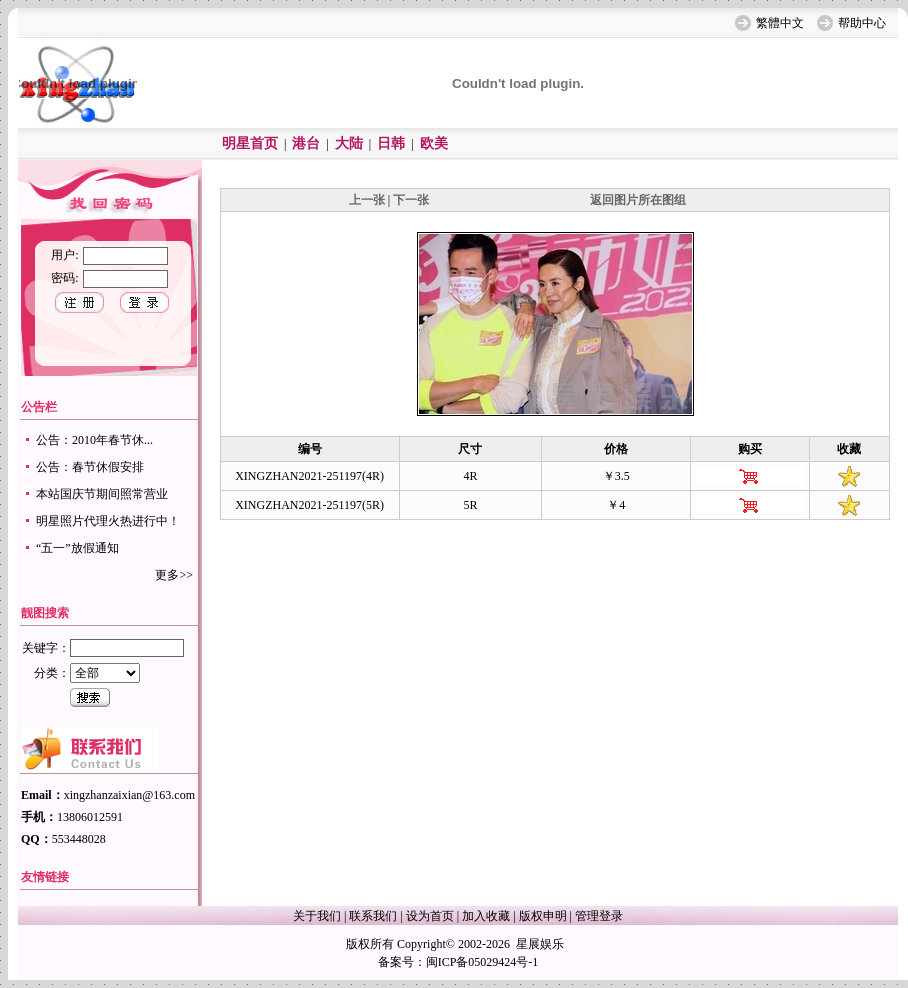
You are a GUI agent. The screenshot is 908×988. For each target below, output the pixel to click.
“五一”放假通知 (77, 548)
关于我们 (317, 916)
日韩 (391, 143)
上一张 (367, 200)
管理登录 (599, 916)
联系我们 (373, 916)
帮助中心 (862, 23)
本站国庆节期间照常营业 (102, 494)
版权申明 (543, 916)
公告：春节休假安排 (90, 467)
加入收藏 (486, 916)
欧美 (434, 143)
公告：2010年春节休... (94, 440)
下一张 (411, 200)
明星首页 (250, 143)
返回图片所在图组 (638, 200)
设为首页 (430, 916)
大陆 (349, 143)
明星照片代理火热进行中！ (108, 521)
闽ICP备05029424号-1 (482, 962)
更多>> (174, 575)
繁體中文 (780, 23)
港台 (306, 143)
